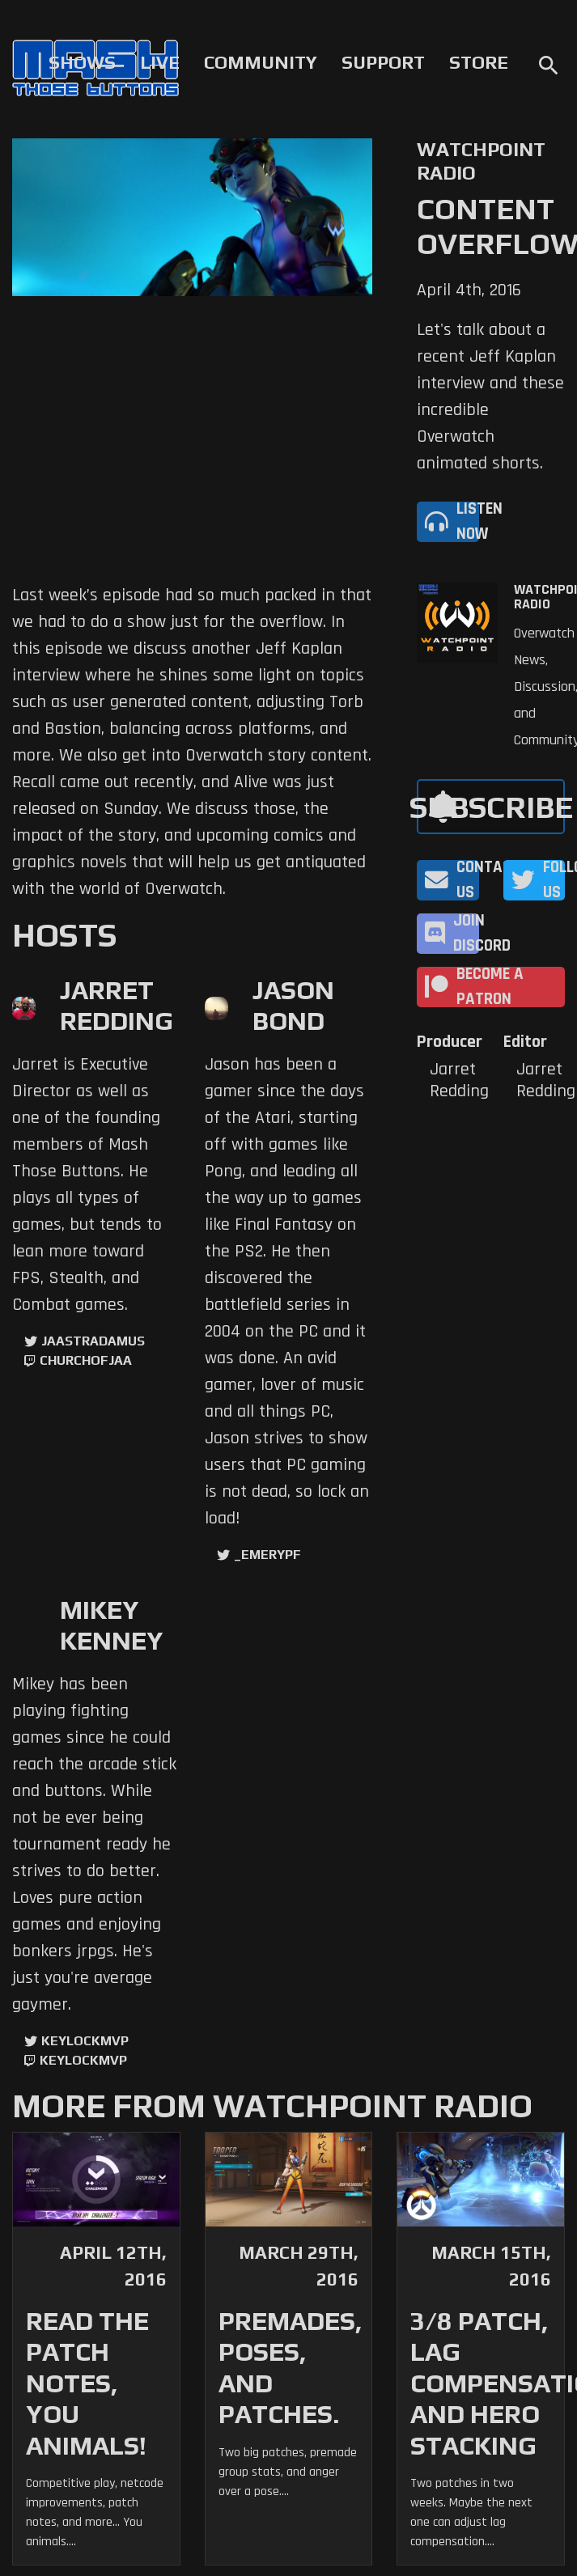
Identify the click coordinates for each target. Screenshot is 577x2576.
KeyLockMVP (85, 2041)
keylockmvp (83, 2060)
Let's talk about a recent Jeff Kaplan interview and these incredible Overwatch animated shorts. (490, 397)
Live (160, 62)
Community (260, 62)
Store (478, 62)
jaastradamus (93, 1341)
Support (383, 62)
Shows (82, 62)
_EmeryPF (267, 1554)
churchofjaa (86, 1360)
